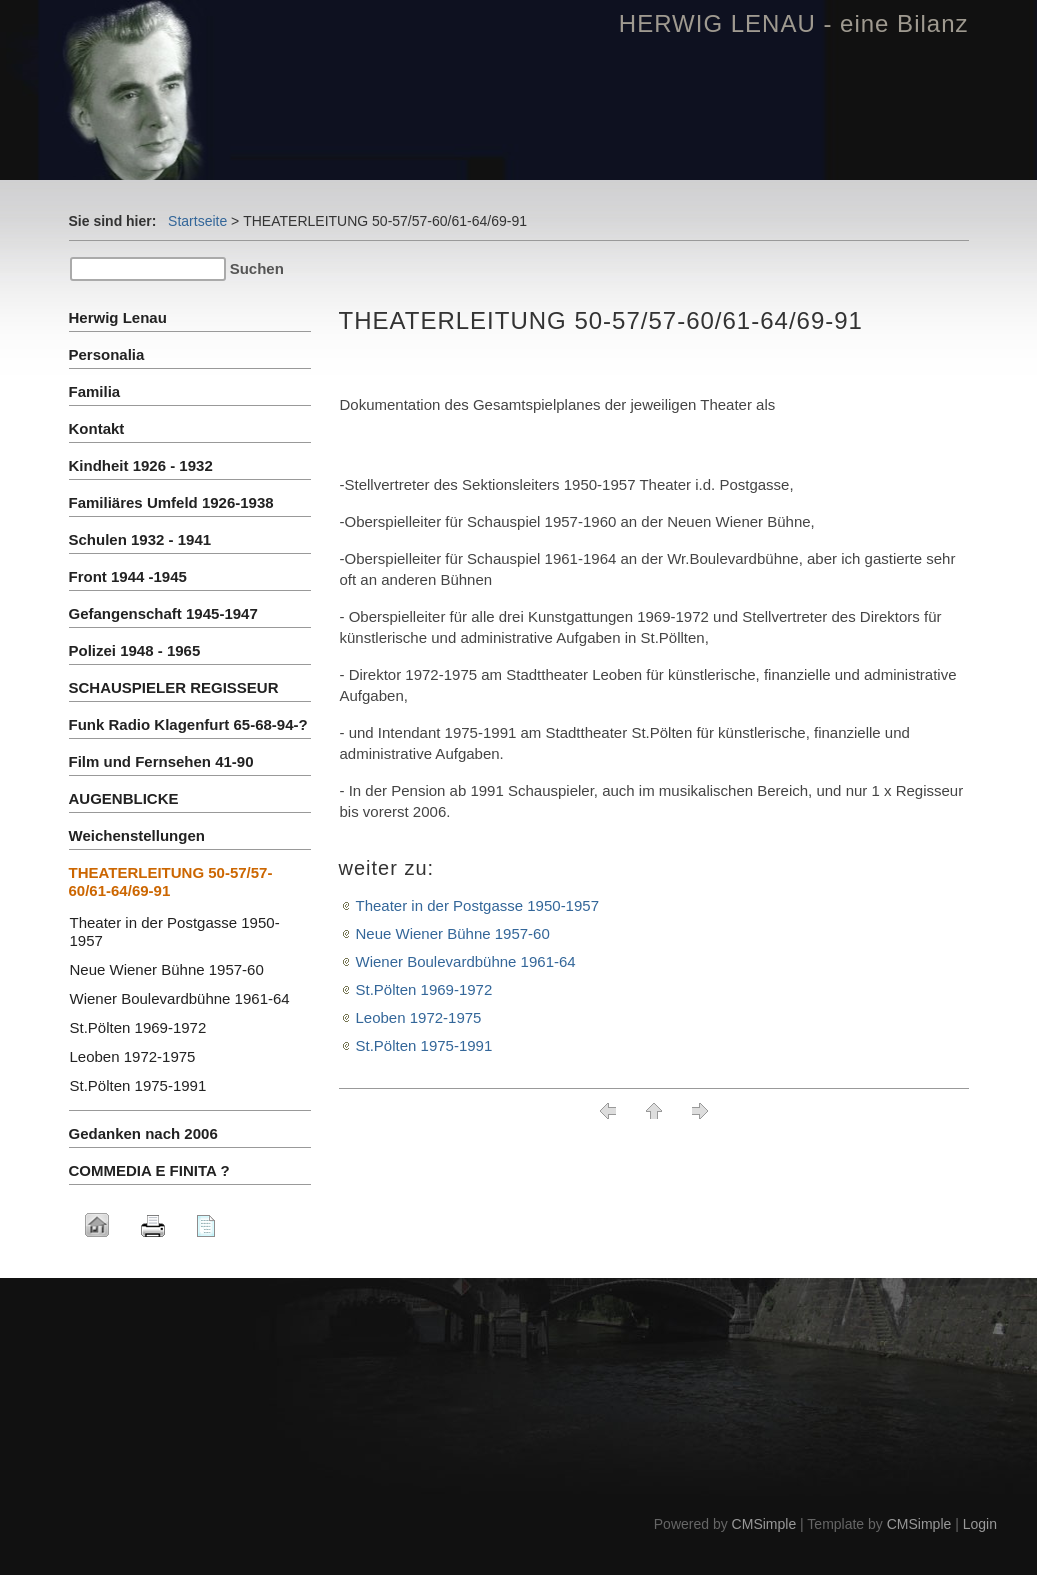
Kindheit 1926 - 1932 (141, 465)
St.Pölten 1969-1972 (424, 989)
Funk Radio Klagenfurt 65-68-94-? (188, 724)
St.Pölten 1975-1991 (424, 1045)
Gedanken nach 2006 (143, 1133)
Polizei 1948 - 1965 (135, 650)
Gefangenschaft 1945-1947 (163, 613)
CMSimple (764, 1524)
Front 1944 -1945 (128, 576)
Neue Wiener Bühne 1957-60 (453, 933)
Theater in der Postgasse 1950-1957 (478, 905)
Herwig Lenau (118, 317)
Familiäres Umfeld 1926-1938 (171, 502)
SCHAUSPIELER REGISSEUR (174, 687)
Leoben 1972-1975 (419, 1017)
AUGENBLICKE (124, 798)
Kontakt (97, 428)
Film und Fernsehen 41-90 (161, 761)
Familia (95, 391)
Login (980, 1524)
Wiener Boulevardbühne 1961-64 (466, 961)
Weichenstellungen (137, 835)
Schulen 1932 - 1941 (140, 539)
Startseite (197, 221)
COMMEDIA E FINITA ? (149, 1170)
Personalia (107, 354)
